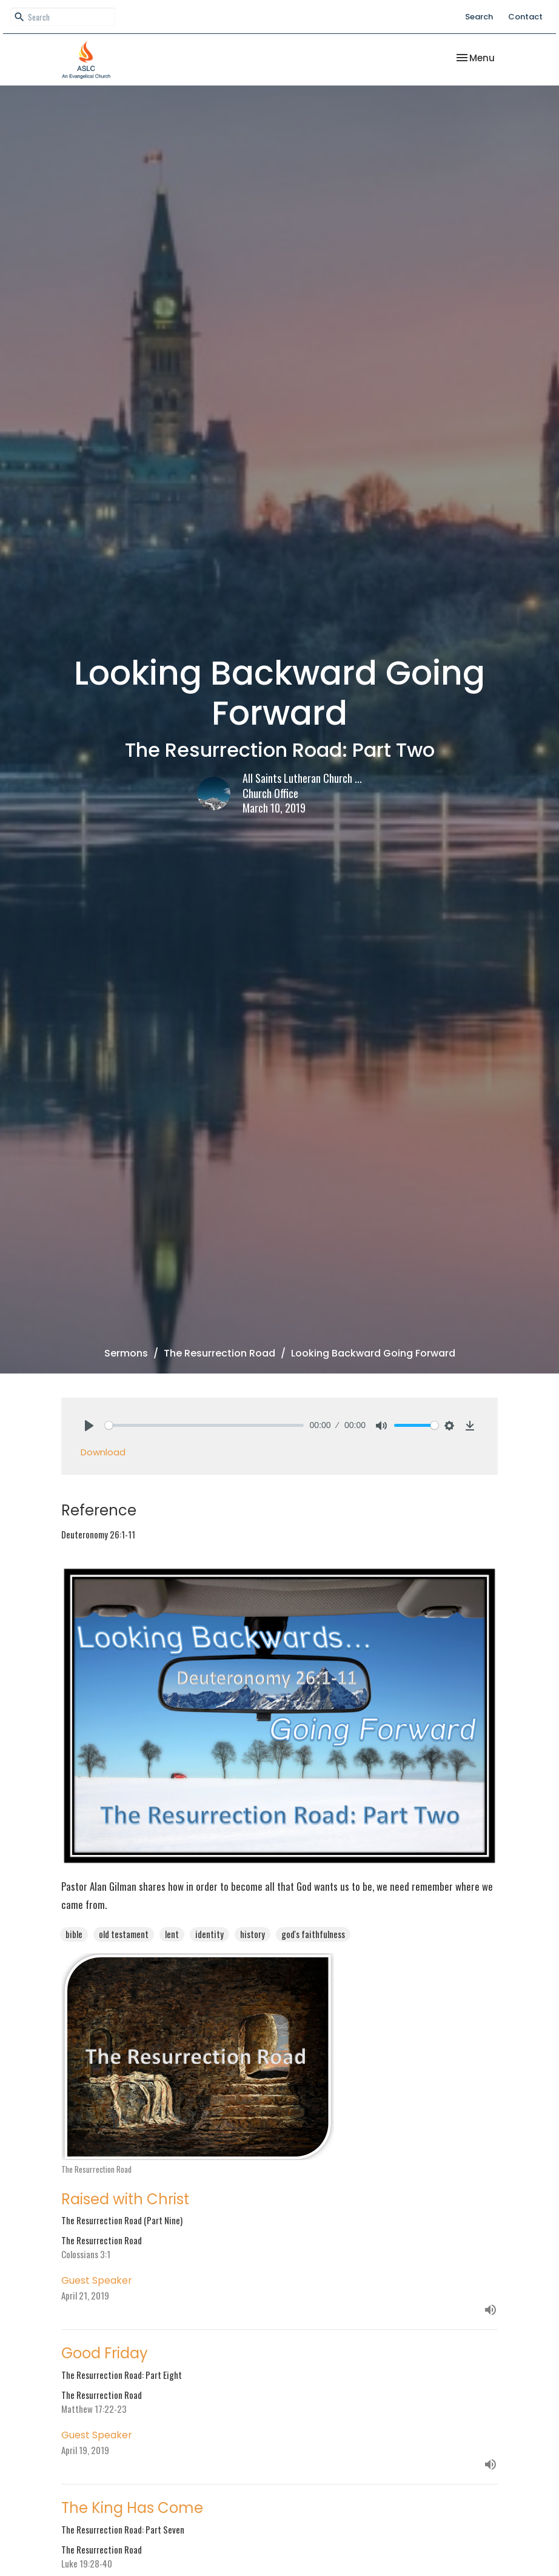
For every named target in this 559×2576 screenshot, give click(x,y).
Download (103, 1452)
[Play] (89, 1425)
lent (172, 1933)
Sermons (126, 1353)
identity (209, 1933)
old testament (124, 1933)
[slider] (204, 1425)
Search (479, 16)
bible (73, 1933)
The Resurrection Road (219, 1353)
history (252, 1933)
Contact (525, 16)
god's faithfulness (313, 1933)
